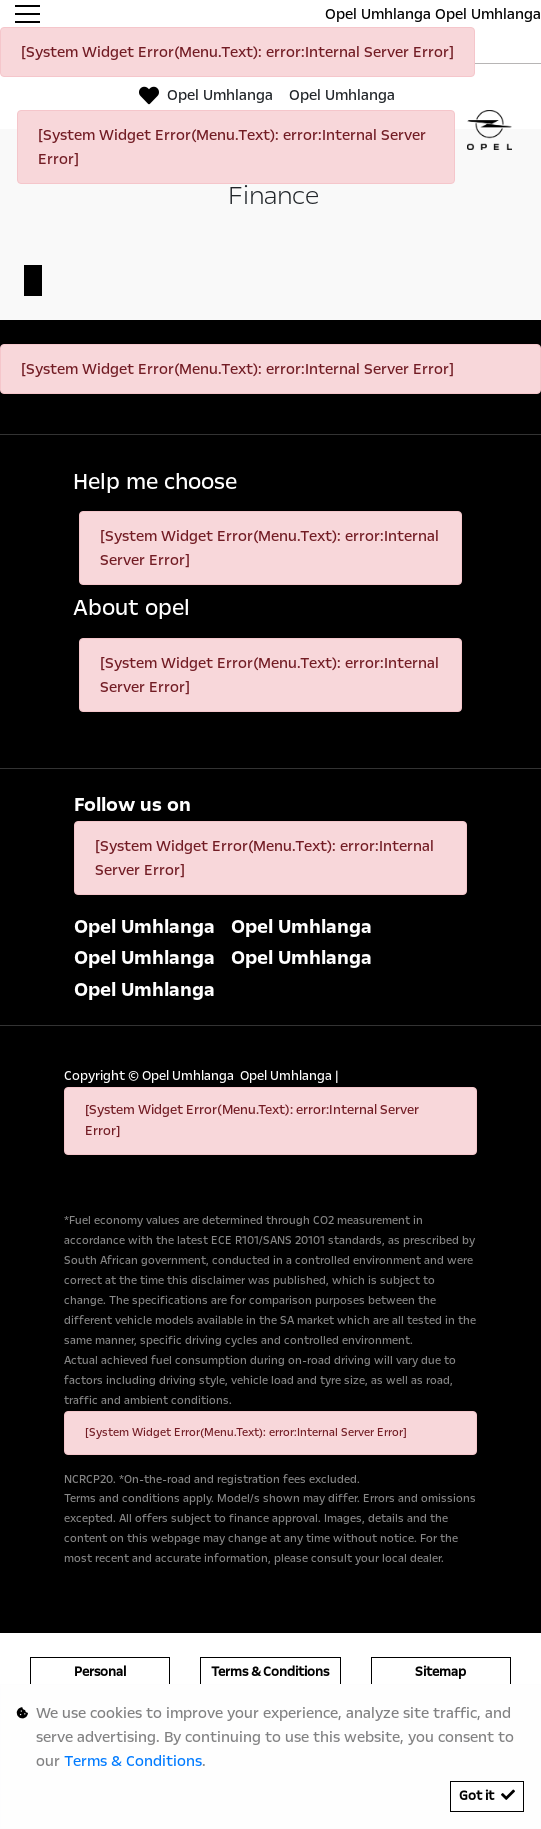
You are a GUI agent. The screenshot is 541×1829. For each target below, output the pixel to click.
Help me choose (155, 482)
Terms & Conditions (270, 1672)
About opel (131, 608)
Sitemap (440, 1672)
